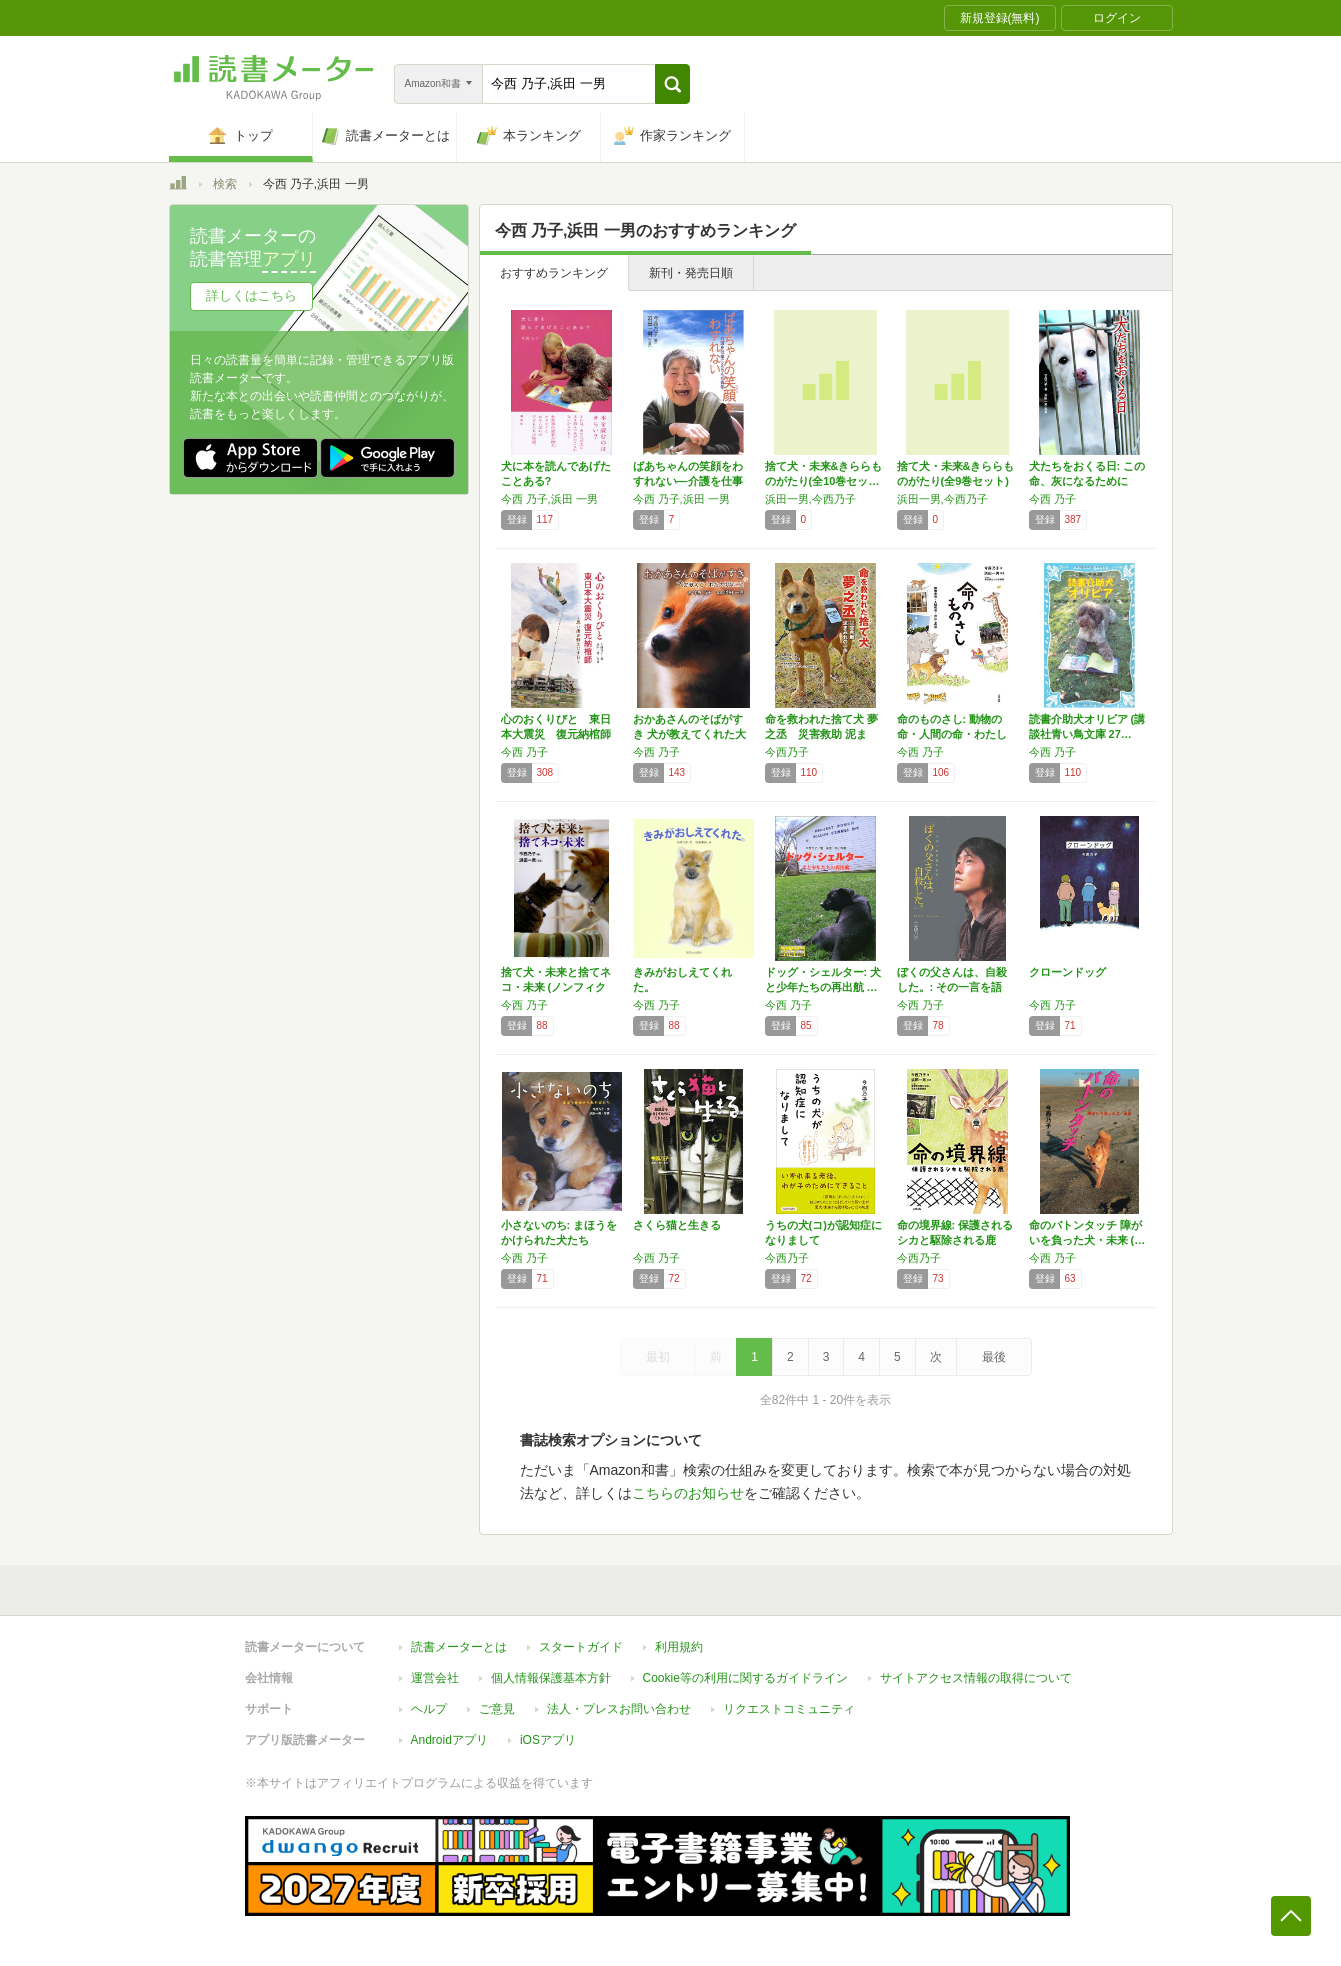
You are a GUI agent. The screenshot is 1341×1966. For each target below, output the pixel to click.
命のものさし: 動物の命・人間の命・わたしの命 (952, 734)
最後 (994, 1357)
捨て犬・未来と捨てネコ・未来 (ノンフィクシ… (556, 987)
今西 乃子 (1052, 499)
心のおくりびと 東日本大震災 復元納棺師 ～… (556, 734)
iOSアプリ (548, 1740)
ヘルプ (429, 1709)
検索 (225, 184)
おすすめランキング (554, 273)
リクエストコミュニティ (789, 1709)
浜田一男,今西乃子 (810, 499)
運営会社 (435, 1678)
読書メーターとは (459, 1647)
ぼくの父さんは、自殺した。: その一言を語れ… (952, 987)
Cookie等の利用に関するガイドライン (745, 1678)
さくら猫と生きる (677, 1225)
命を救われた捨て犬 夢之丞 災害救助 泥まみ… (821, 734)
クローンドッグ (1067, 972)
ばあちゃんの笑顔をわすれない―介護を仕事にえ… (688, 481)
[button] (672, 84)
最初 (658, 1357)
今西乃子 (787, 752)
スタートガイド (581, 1647)
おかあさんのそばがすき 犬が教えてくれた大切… (689, 734)
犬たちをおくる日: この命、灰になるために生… (1087, 481)
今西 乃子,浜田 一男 (549, 499)
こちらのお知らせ (688, 1493)
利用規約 (679, 1647)
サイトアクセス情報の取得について (976, 1678)
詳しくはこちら (251, 295)
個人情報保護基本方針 (551, 1678)
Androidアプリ (449, 1740)
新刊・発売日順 (691, 273)
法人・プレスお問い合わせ (619, 1709)
